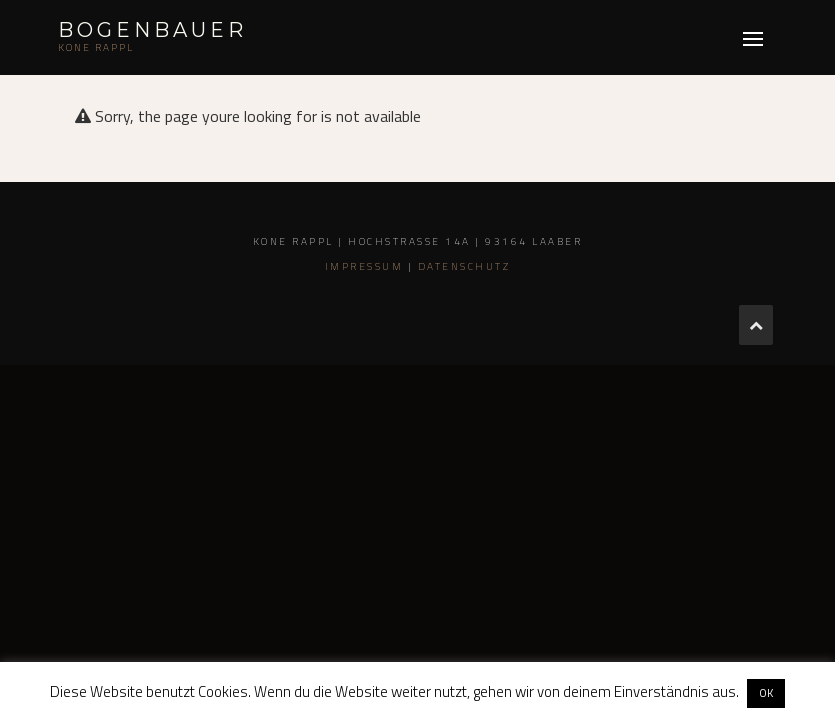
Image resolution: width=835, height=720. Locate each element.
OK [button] (766, 693)
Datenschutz (464, 266)
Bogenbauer (152, 30)
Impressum (364, 266)
